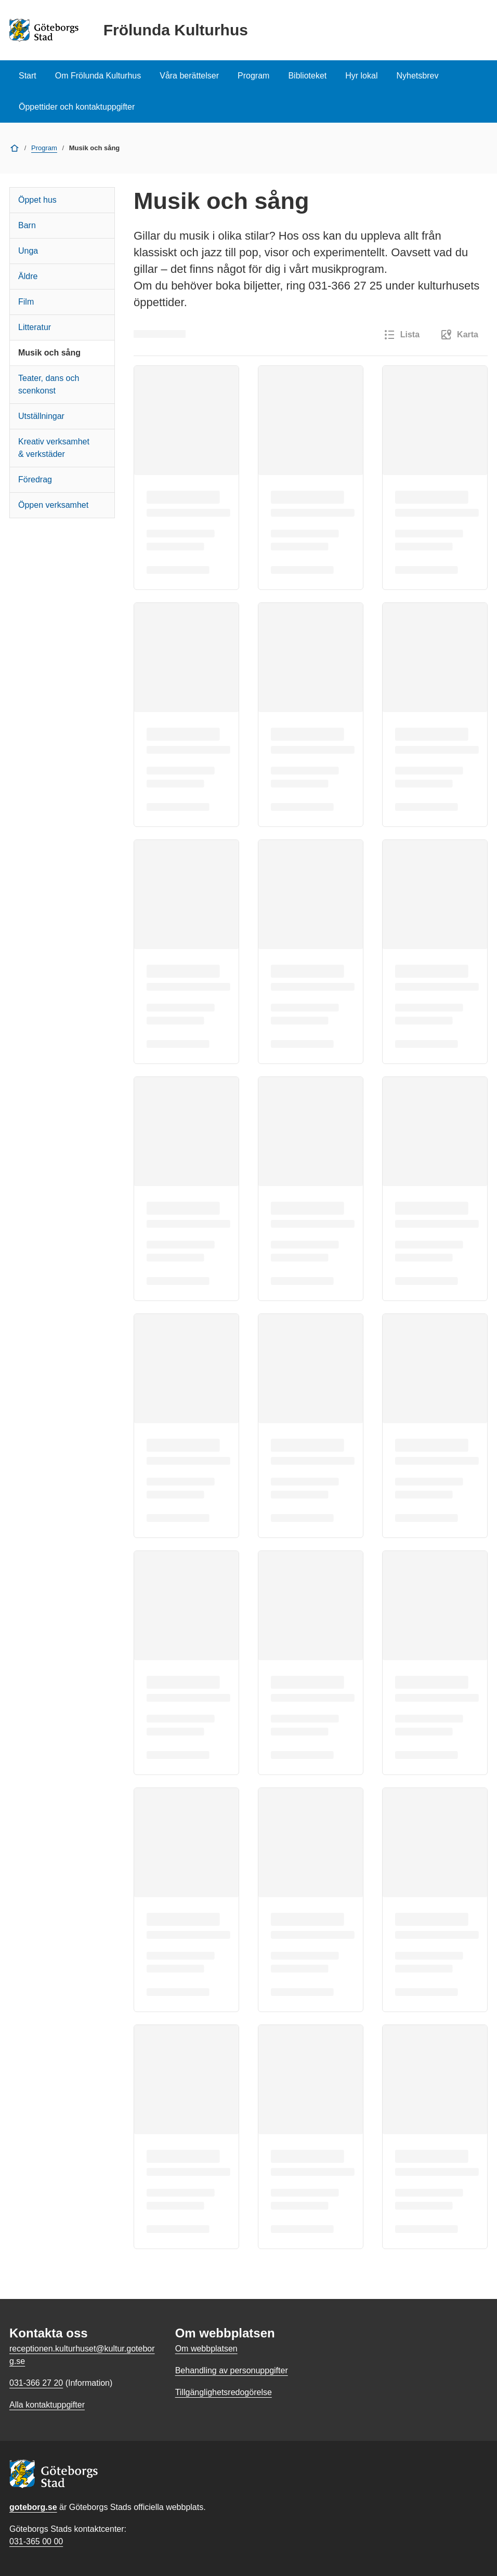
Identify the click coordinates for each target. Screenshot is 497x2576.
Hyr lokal (361, 75)
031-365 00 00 (36, 2541)
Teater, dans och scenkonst (48, 384)
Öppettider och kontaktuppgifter (77, 106)
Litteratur (34, 327)
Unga (28, 250)
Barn (27, 225)
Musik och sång (49, 352)
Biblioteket (307, 75)
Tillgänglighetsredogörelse (223, 2392)
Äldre (27, 276)
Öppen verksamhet (53, 505)
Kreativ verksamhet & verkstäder (53, 447)
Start (27, 75)
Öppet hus (37, 199)
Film (26, 301)
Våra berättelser (189, 75)
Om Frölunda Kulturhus (98, 75)
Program (253, 75)
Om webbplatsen (206, 2348)
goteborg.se (33, 2507)
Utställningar (41, 416)
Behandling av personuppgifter (231, 2370)
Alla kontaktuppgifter (47, 2404)
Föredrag (35, 479)
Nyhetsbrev (417, 75)
